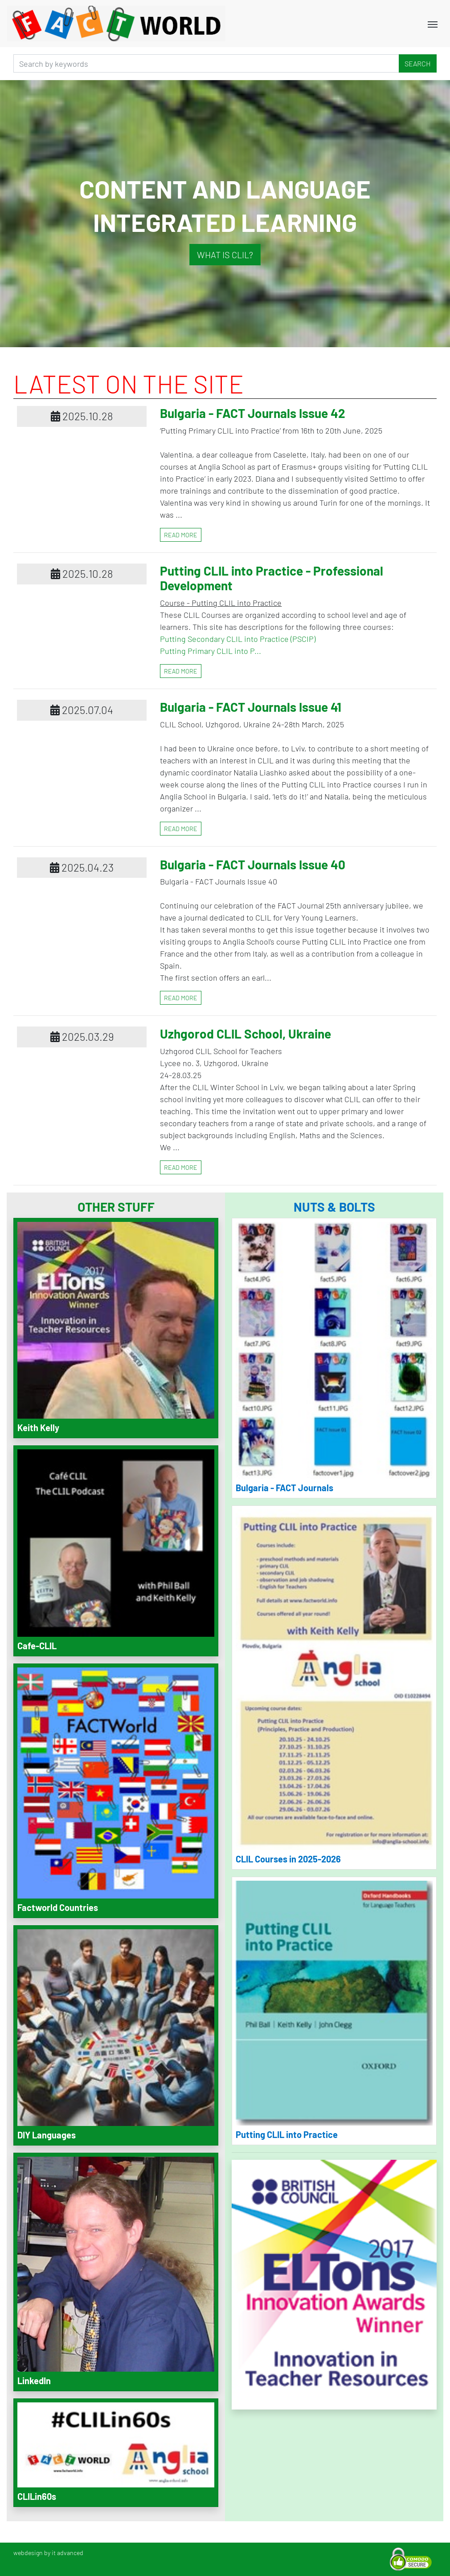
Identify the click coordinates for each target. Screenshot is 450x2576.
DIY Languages (46, 2135)
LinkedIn (34, 2380)
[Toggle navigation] (432, 23)
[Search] (206, 63)
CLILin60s (36, 2496)
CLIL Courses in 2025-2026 (288, 1859)
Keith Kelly (38, 1427)
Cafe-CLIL (37, 1645)
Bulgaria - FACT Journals (284, 1487)
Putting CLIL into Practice (287, 2134)
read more (180, 535)
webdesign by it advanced (48, 2552)
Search (418, 63)
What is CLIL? (225, 254)
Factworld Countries (57, 1907)
